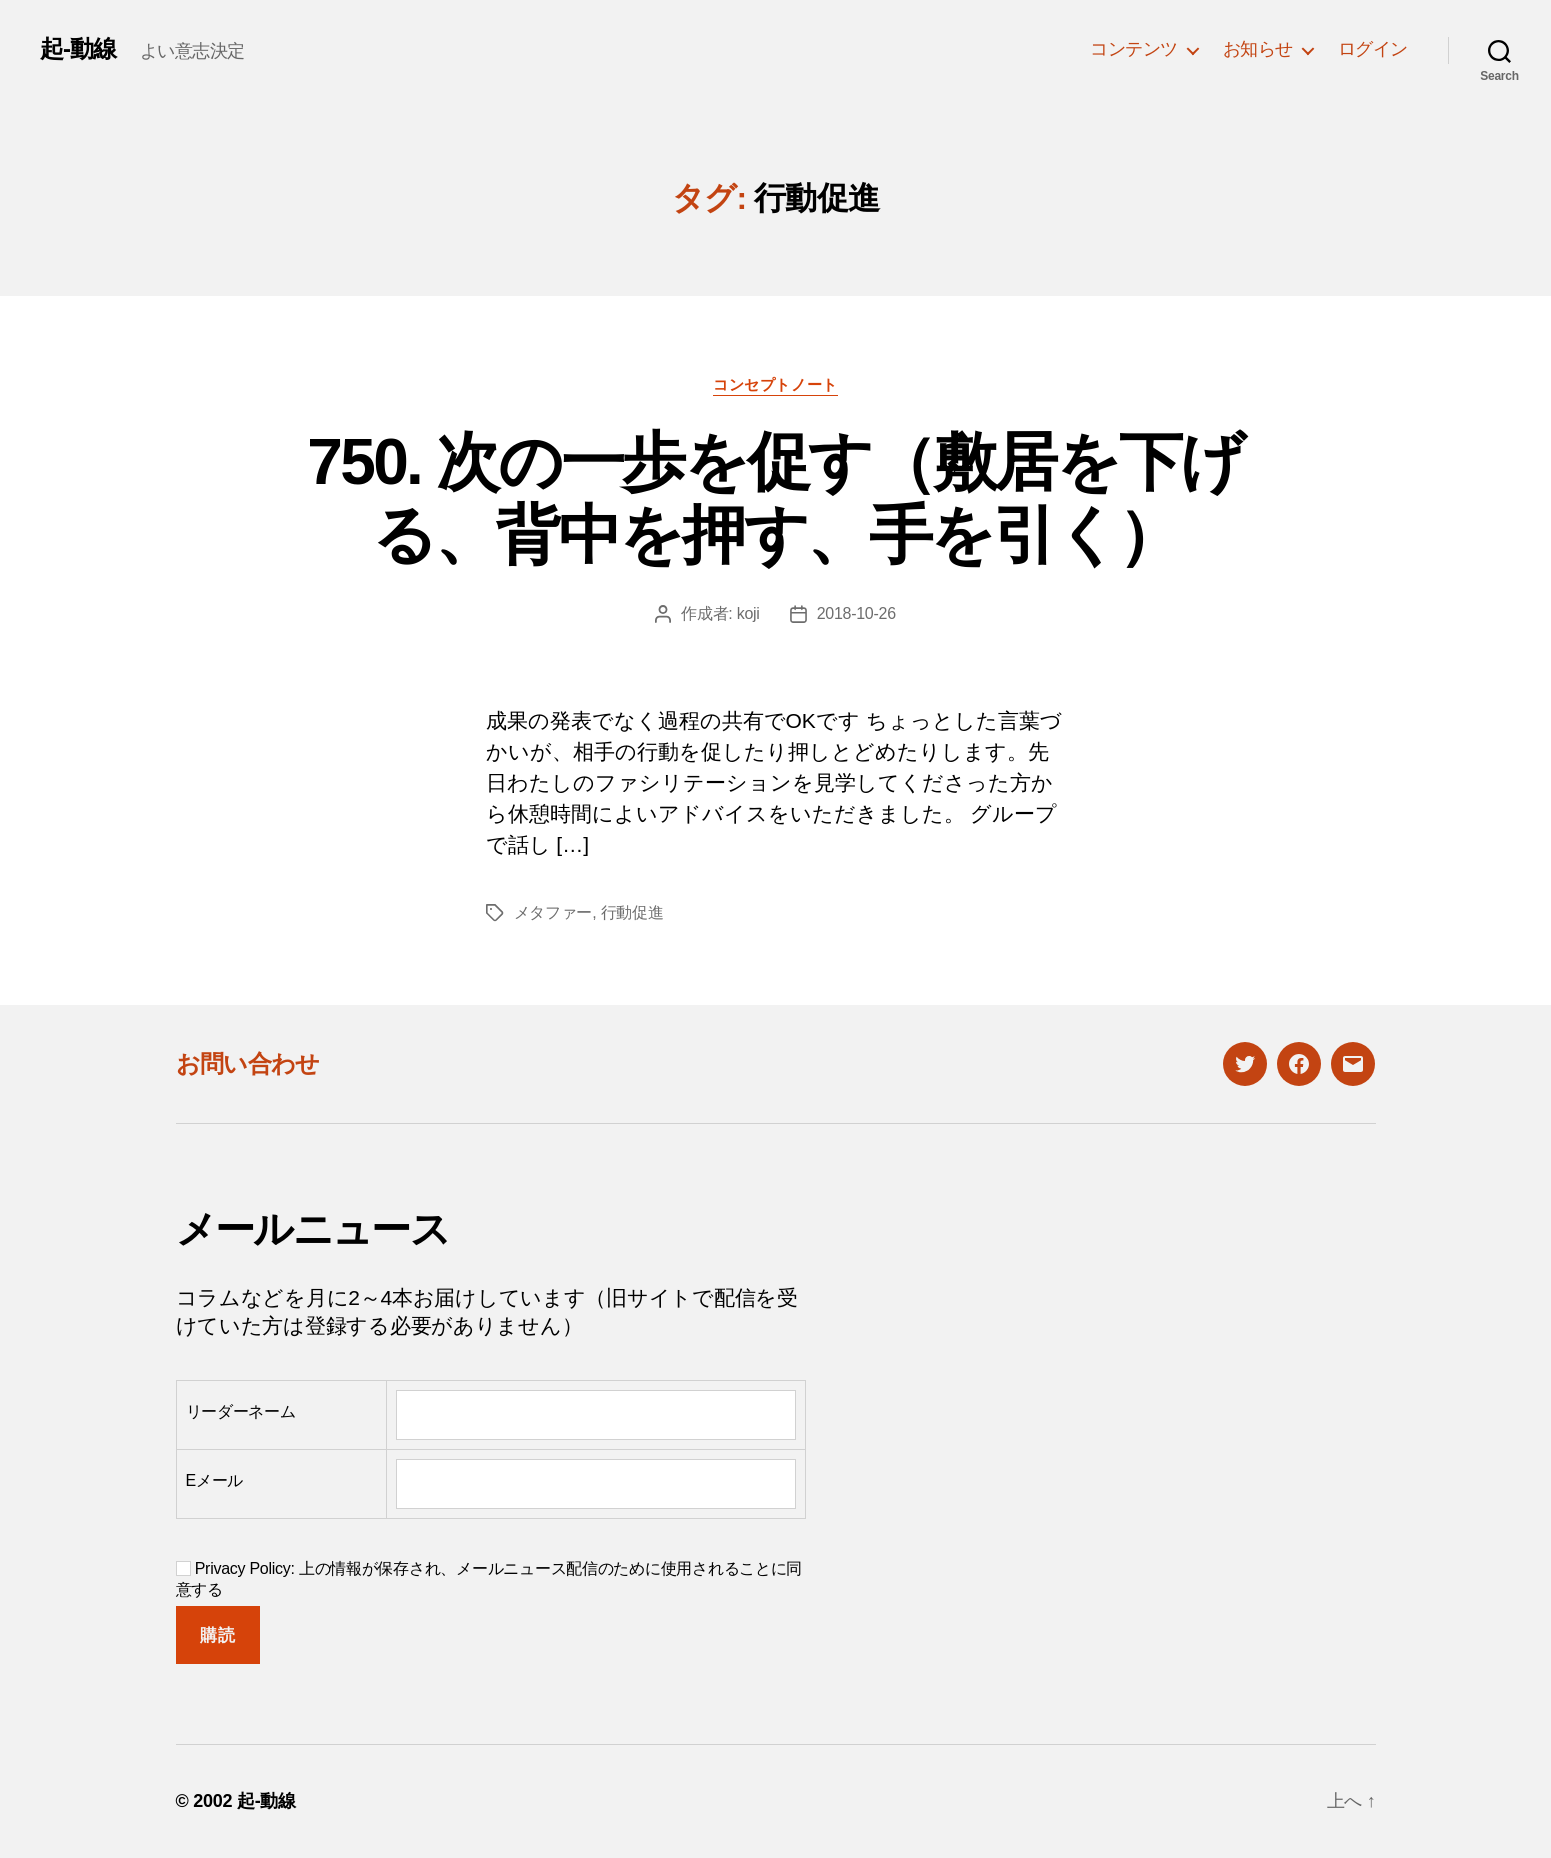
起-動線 (78, 49)
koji (748, 613)
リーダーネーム (241, 1411)
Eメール (215, 1480)
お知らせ (1258, 49)
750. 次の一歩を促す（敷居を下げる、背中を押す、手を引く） (775, 498)
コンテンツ (1134, 49)
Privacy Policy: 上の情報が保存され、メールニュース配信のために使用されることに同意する (489, 1579)
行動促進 (632, 912)
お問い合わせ (248, 1063)
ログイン (1373, 49)
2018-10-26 (856, 613)
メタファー (553, 912)
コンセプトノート (775, 384)
